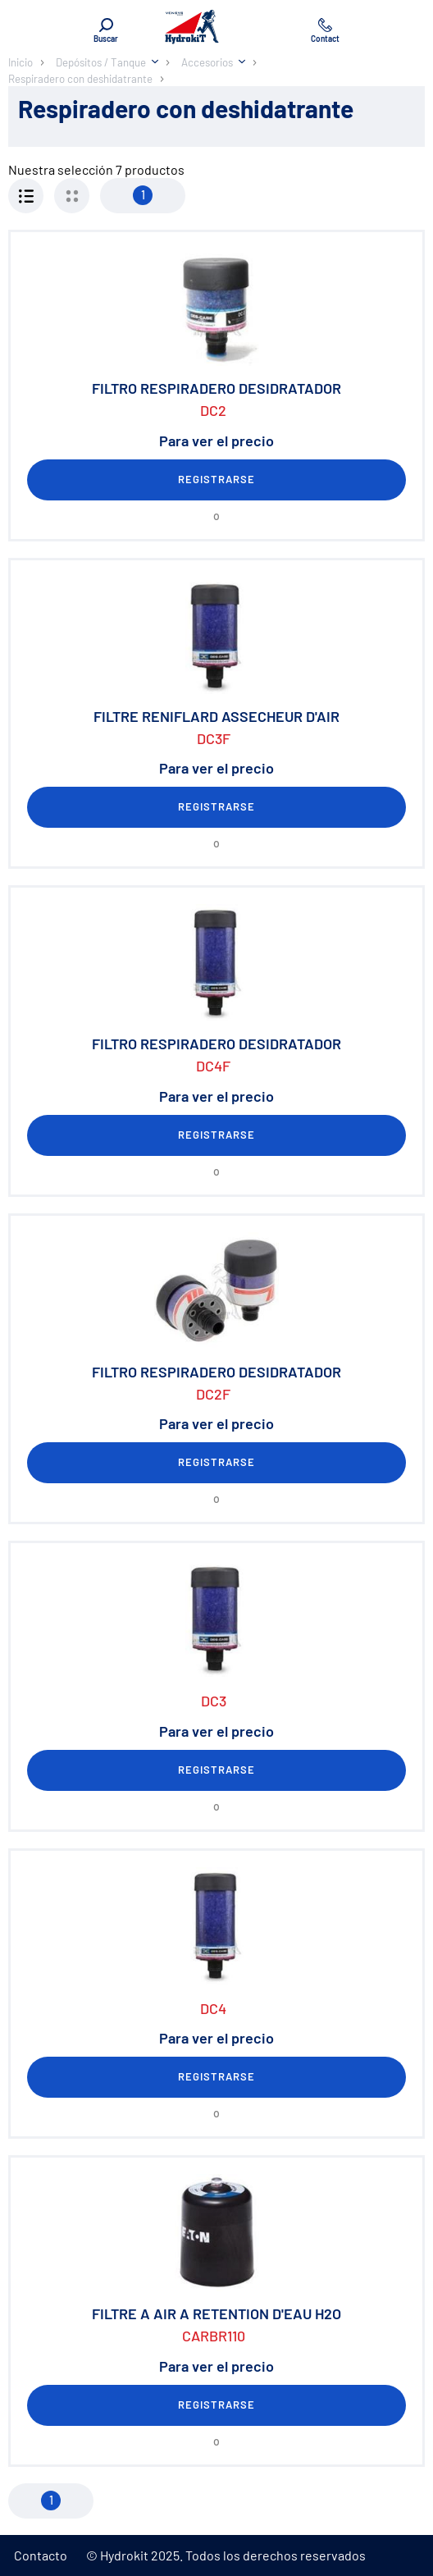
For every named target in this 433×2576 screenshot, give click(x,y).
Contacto (40, 2555)
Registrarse (216, 479)
